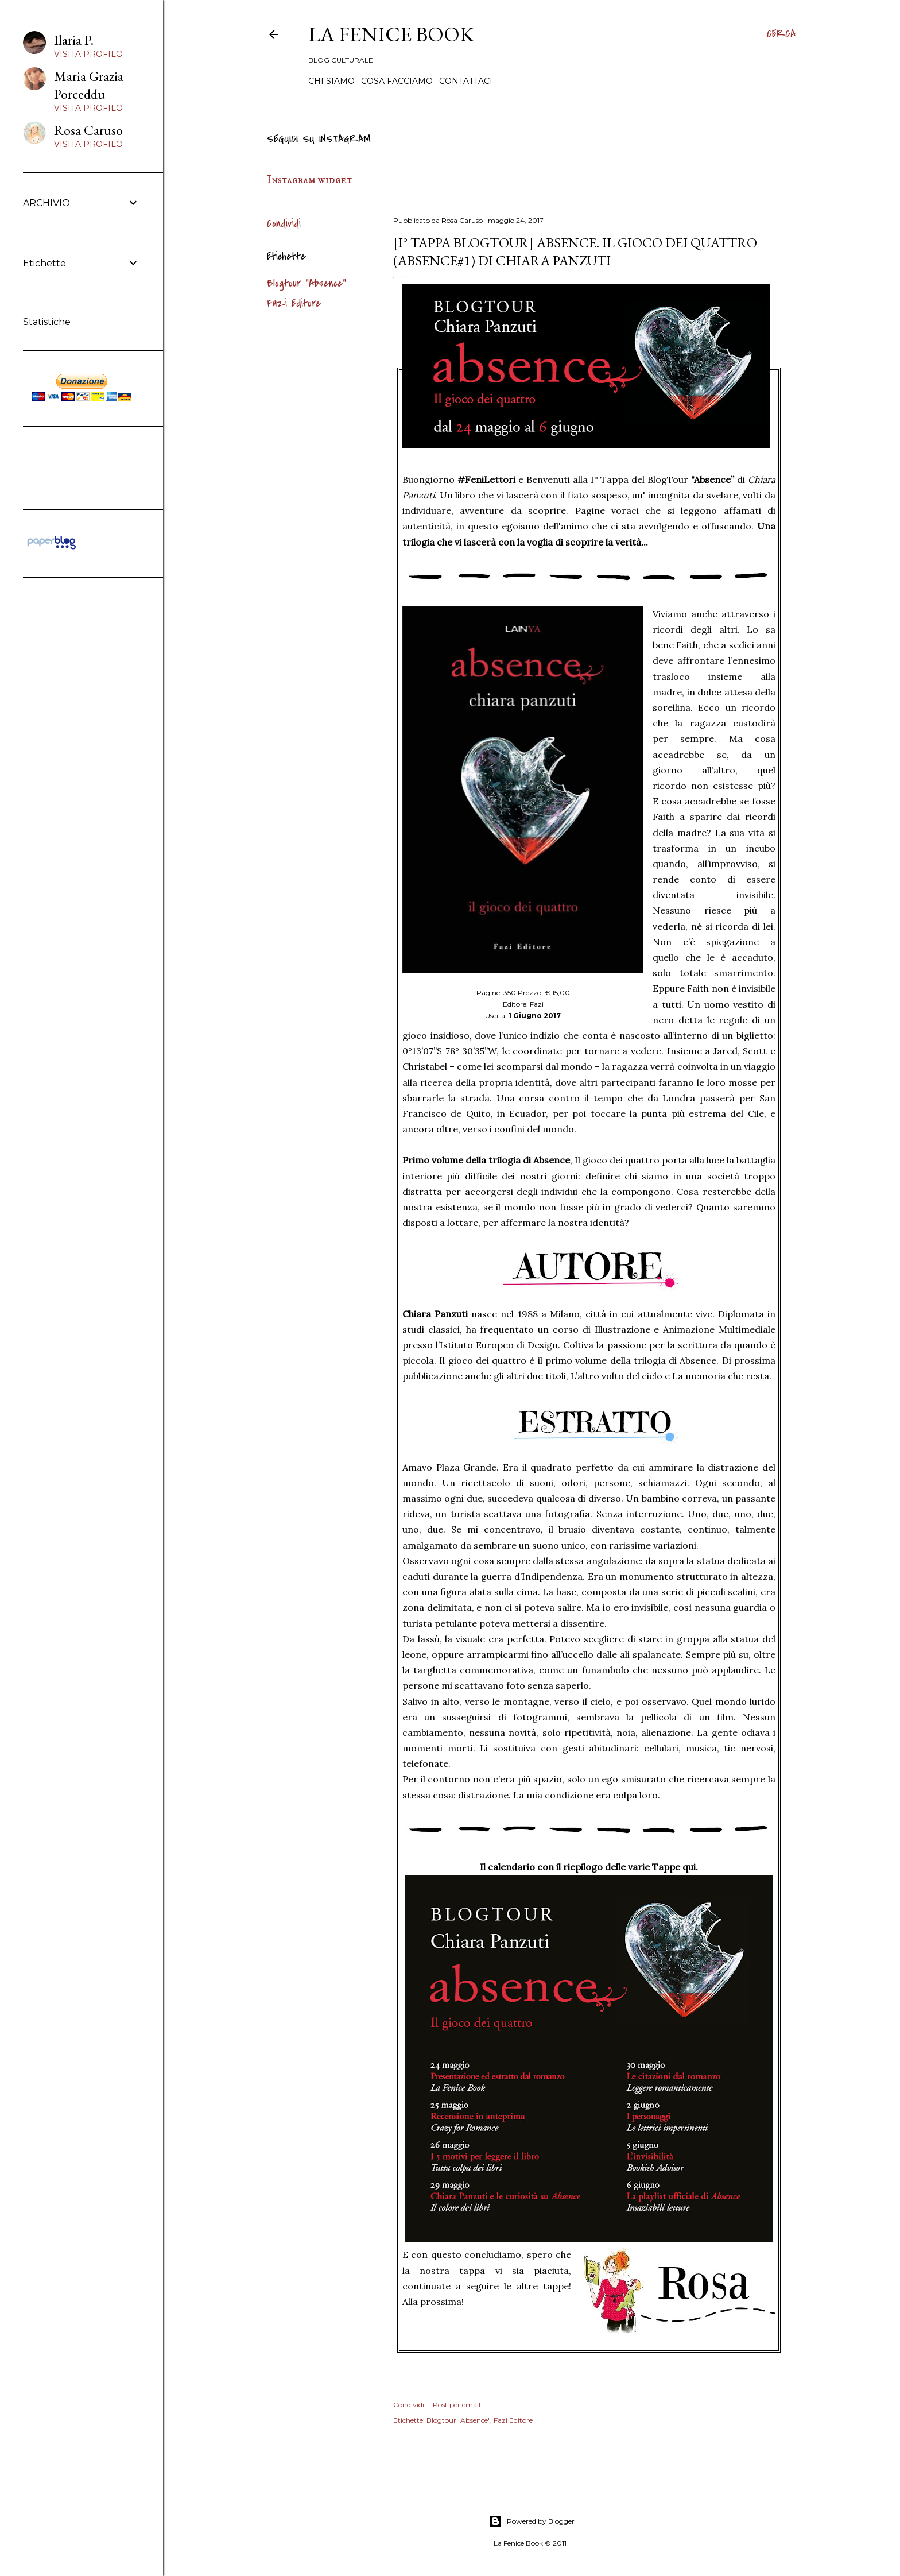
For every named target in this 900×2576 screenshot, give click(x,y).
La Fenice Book (391, 34)
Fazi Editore (294, 303)
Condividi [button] (284, 223)
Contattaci (465, 81)
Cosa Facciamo (397, 81)
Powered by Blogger (531, 2521)
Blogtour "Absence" (306, 283)
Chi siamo (331, 81)
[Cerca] (781, 34)
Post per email (456, 2404)
